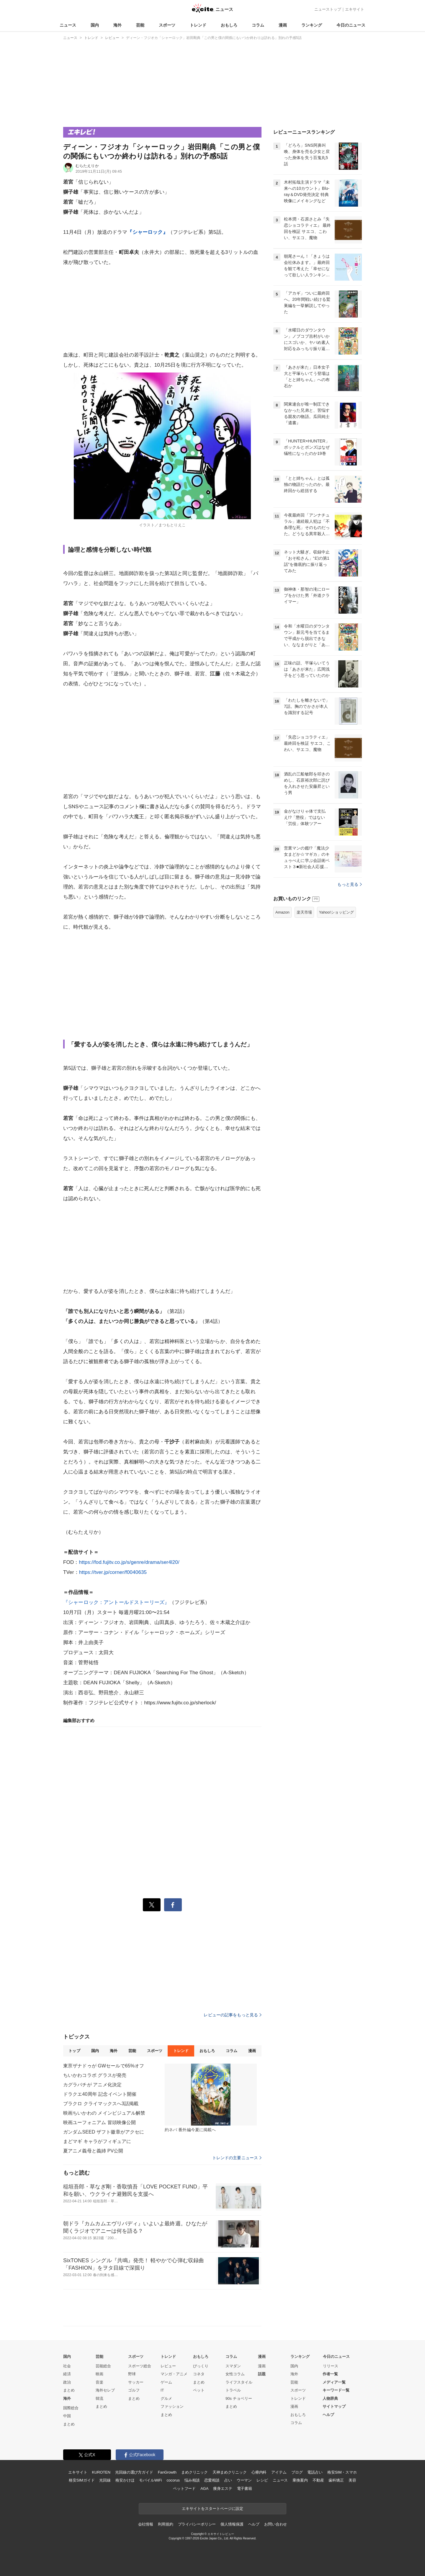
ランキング (311, 25)
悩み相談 (192, 2480)
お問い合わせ (275, 2524)
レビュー (168, 2366)
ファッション (172, 2406)
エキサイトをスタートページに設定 (212, 2508)
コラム (258, 25)
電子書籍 (244, 2488)
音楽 (99, 2382)
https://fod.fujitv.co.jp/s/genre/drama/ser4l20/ (129, 1562)
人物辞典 (330, 2398)
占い (228, 2480)
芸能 (140, 25)
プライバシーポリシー (197, 2524)
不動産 (318, 2480)
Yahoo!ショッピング (336, 912)
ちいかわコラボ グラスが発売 (94, 2075)
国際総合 (71, 2408)
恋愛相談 (211, 2480)
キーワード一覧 (336, 2390)
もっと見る (349, 884)
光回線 (105, 2480)
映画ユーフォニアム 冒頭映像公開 (99, 2122)
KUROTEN (101, 2472)
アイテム (278, 2472)
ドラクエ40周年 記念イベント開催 (99, 2094)
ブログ (297, 2472)
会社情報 (145, 2524)
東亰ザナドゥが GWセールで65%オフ (103, 2065)
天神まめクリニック (229, 2472)
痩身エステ (222, 2488)
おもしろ (229, 25)
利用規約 (165, 2524)
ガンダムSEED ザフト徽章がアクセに (103, 2131)
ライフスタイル (238, 2382)
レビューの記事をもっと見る (232, 2015)
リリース (330, 2366)
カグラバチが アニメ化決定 (92, 2084)
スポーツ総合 (139, 2366)
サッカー (135, 2382)
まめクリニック (194, 2472)
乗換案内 (300, 2480)
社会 (67, 2366)
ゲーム (166, 2382)
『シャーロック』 (147, 232)
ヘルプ (328, 2414)
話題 (262, 2374)
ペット (199, 2390)
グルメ (166, 2398)
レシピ (262, 2480)
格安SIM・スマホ (342, 2472)
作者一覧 (330, 2374)
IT (162, 2390)
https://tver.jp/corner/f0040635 (113, 1572)
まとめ (69, 2390)
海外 (117, 25)
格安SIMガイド (81, 2480)
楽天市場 (304, 912)
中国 (67, 2416)
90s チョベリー (238, 2398)
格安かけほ (124, 2480)
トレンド (198, 25)
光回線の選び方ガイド (134, 2472)
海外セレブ (105, 2390)
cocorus (173, 2480)
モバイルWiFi (150, 2480)
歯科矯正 (336, 2480)
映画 (99, 2374)
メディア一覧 (334, 2382)
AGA (204, 2488)
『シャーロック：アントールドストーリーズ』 (116, 1602)
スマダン (233, 2366)
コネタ (199, 2374)
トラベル (233, 2390)
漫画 (283, 25)
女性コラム (235, 2374)
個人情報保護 (231, 2524)
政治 (67, 2382)
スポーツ (167, 25)
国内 (95, 25)
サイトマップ (334, 2406)
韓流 (99, 2398)
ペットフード (184, 2488)
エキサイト (354, 9)
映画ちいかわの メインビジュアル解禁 (104, 2113)
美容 (352, 2480)
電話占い (314, 2472)
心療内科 (259, 2472)
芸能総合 (103, 2366)
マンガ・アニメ (174, 2374)
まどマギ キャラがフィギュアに (97, 2141)
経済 (67, 2374)
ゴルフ (134, 2390)
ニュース (68, 25)
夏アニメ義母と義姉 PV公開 (93, 2150)
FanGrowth (167, 2472)
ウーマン (244, 2480)
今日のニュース (350, 25)
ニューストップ (327, 9)
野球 (132, 2374)
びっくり (200, 2366)
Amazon (282, 912)
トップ (74, 2051)
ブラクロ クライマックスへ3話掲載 (100, 2103)
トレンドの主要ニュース (236, 2158)
